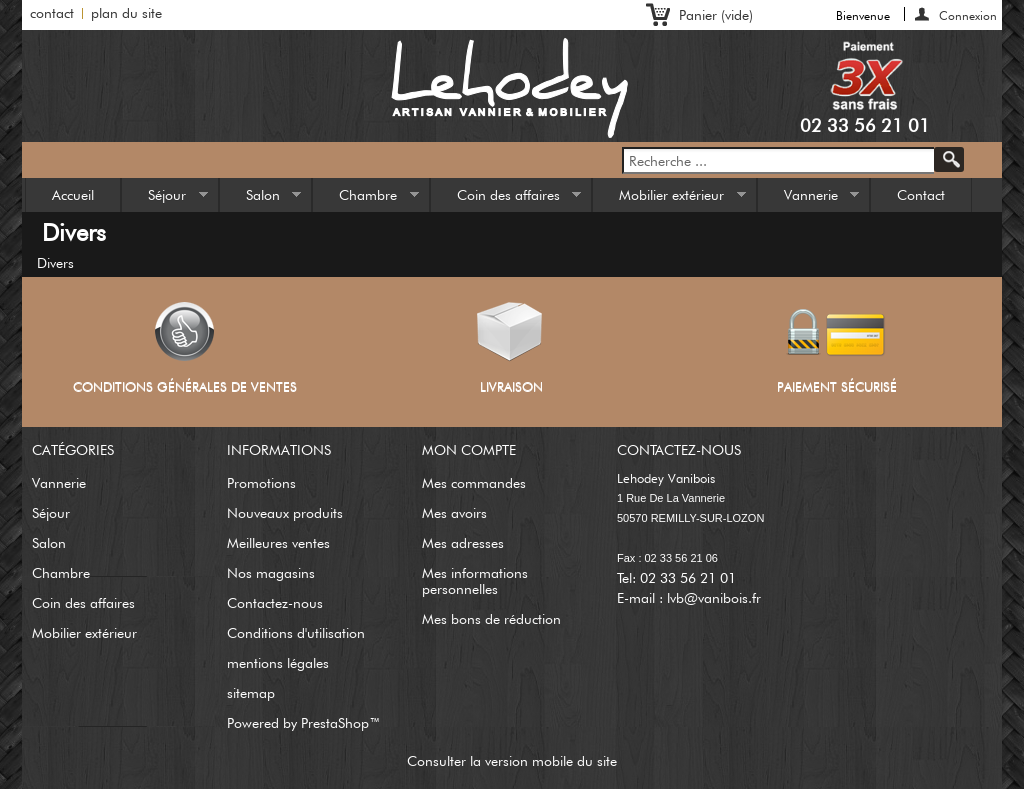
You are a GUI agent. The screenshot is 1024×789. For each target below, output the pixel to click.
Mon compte (469, 450)
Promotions (261, 483)
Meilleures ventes (278, 543)
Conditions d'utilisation (296, 633)
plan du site (126, 13)
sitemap (251, 693)
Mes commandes (474, 483)
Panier (716, 15)
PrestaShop (335, 723)
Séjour (165, 199)
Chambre (366, 199)
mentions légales (278, 663)
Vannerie (809, 199)
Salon (261, 199)
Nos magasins (271, 573)
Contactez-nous (275, 603)
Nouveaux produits (285, 513)
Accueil (73, 195)
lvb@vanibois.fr (714, 598)
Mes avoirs (454, 513)
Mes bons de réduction (491, 619)
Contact (921, 195)
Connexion (968, 14)
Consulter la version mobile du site (512, 761)
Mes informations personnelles (475, 581)
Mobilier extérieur (669, 199)
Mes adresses (463, 543)
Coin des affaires (506, 199)
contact (52, 13)
